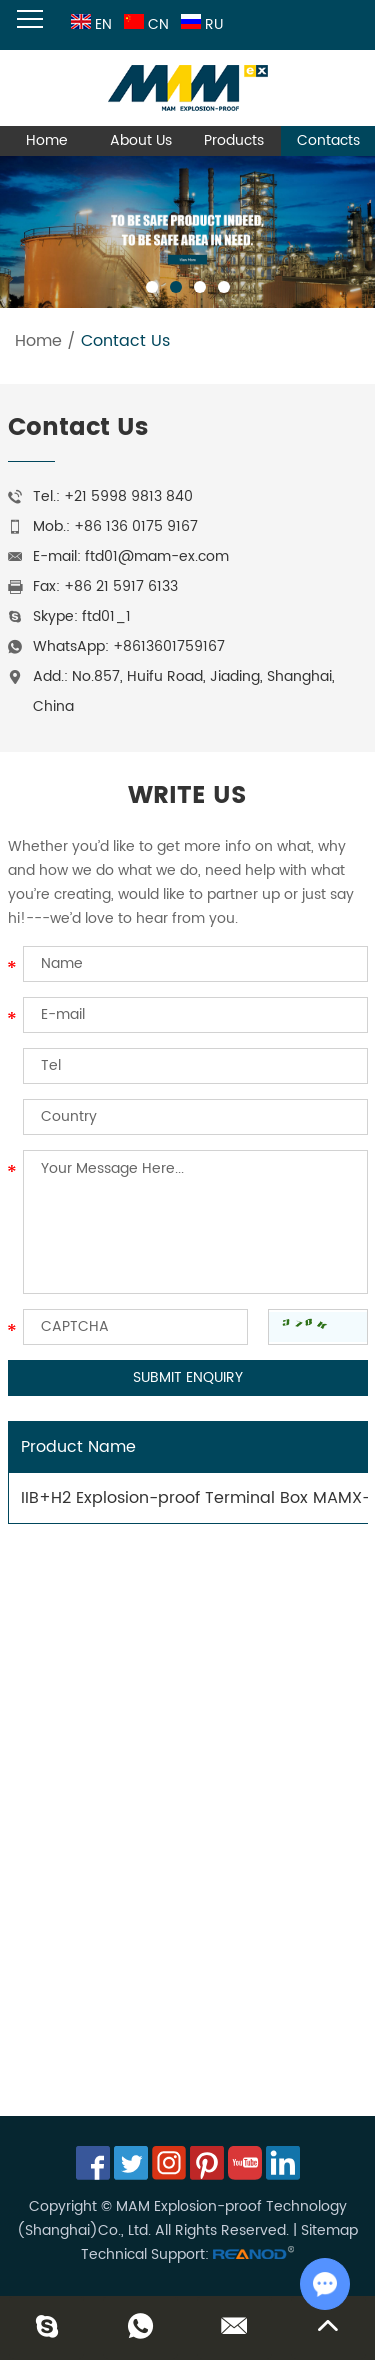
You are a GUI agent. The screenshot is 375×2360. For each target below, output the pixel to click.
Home (47, 140)
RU (200, 24)
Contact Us (125, 341)
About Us (141, 140)
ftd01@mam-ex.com (157, 556)
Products (234, 140)
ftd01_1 (106, 616)
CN (144, 24)
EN (89, 24)
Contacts (328, 140)
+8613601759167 (169, 646)
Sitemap (329, 2230)
